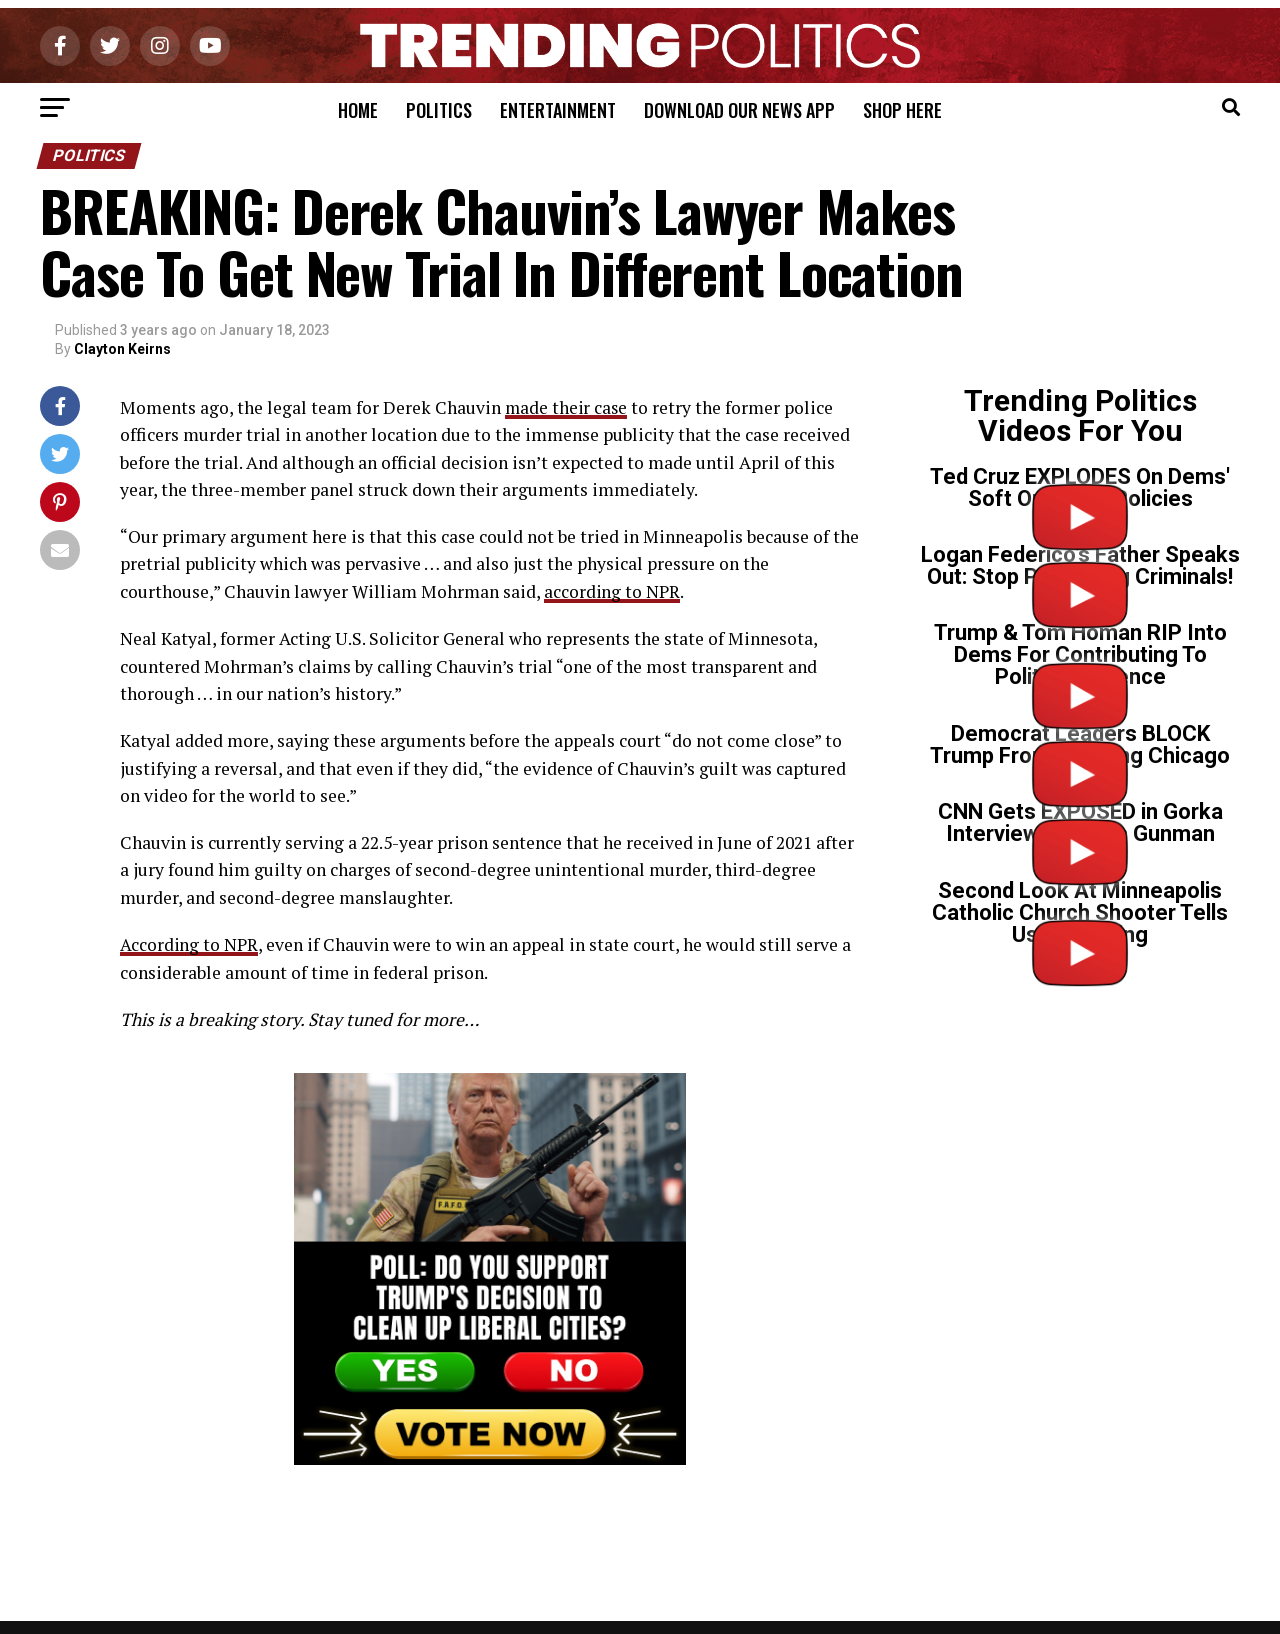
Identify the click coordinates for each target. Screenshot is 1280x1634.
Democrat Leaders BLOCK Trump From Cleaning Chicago (1080, 744)
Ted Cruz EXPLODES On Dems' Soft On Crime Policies (1080, 487)
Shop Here (902, 110)
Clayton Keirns (122, 349)
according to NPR (612, 590)
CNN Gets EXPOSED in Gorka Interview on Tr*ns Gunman (1080, 822)
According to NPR (189, 943)
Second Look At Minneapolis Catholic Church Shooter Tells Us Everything (1080, 912)
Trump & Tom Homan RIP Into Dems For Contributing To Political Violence (1080, 654)
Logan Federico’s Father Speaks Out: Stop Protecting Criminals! (1080, 565)
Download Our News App (739, 110)
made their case (567, 407)
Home (358, 110)
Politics (439, 110)
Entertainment (558, 110)
